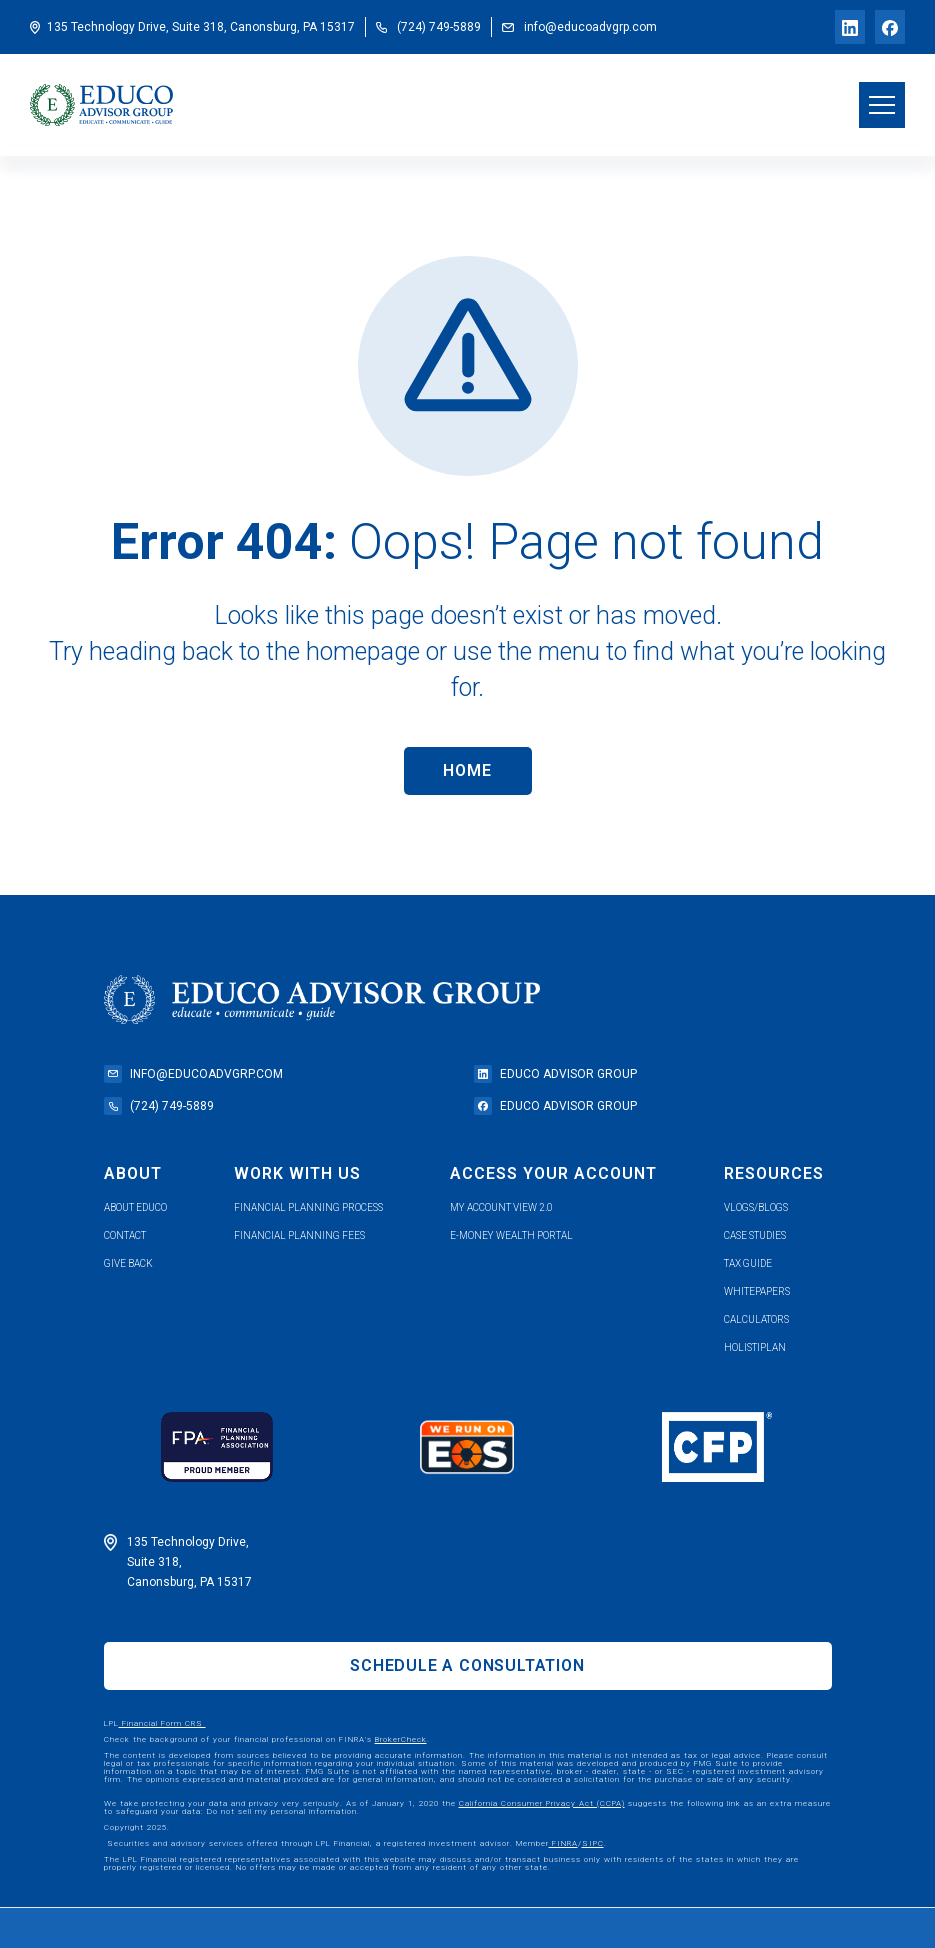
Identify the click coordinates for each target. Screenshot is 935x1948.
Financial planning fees (299, 1235)
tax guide (748, 1263)
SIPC (593, 1843)
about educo (135, 1207)
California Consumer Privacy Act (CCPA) (542, 1803)
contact (125, 1235)
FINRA (563, 1843)
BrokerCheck (401, 1739)
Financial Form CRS (162, 1723)
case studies (755, 1235)
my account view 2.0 (501, 1207)
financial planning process (308, 1207)
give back (128, 1263)
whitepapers (757, 1291)
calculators (756, 1319)
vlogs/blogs (756, 1207)
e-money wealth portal (511, 1235)
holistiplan (755, 1347)
